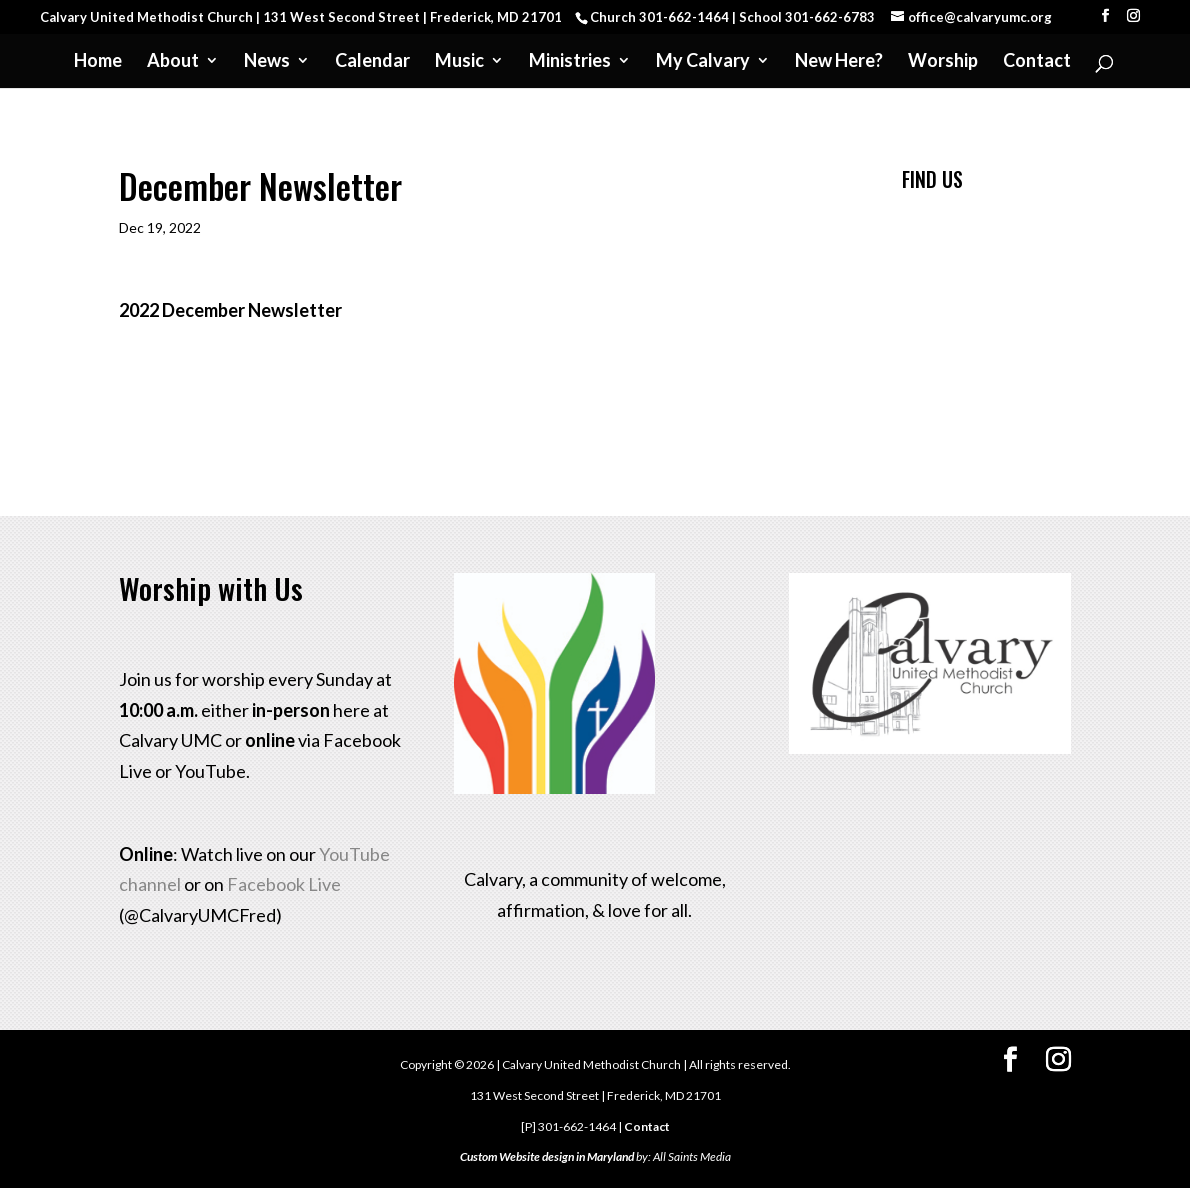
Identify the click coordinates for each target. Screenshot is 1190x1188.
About (173, 62)
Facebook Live (284, 884)
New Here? (839, 62)
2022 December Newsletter (230, 310)
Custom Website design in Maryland (547, 1156)
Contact (1037, 62)
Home (98, 62)
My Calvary (703, 62)
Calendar (372, 62)
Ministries (570, 62)
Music (459, 62)
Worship (943, 62)
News (267, 62)
